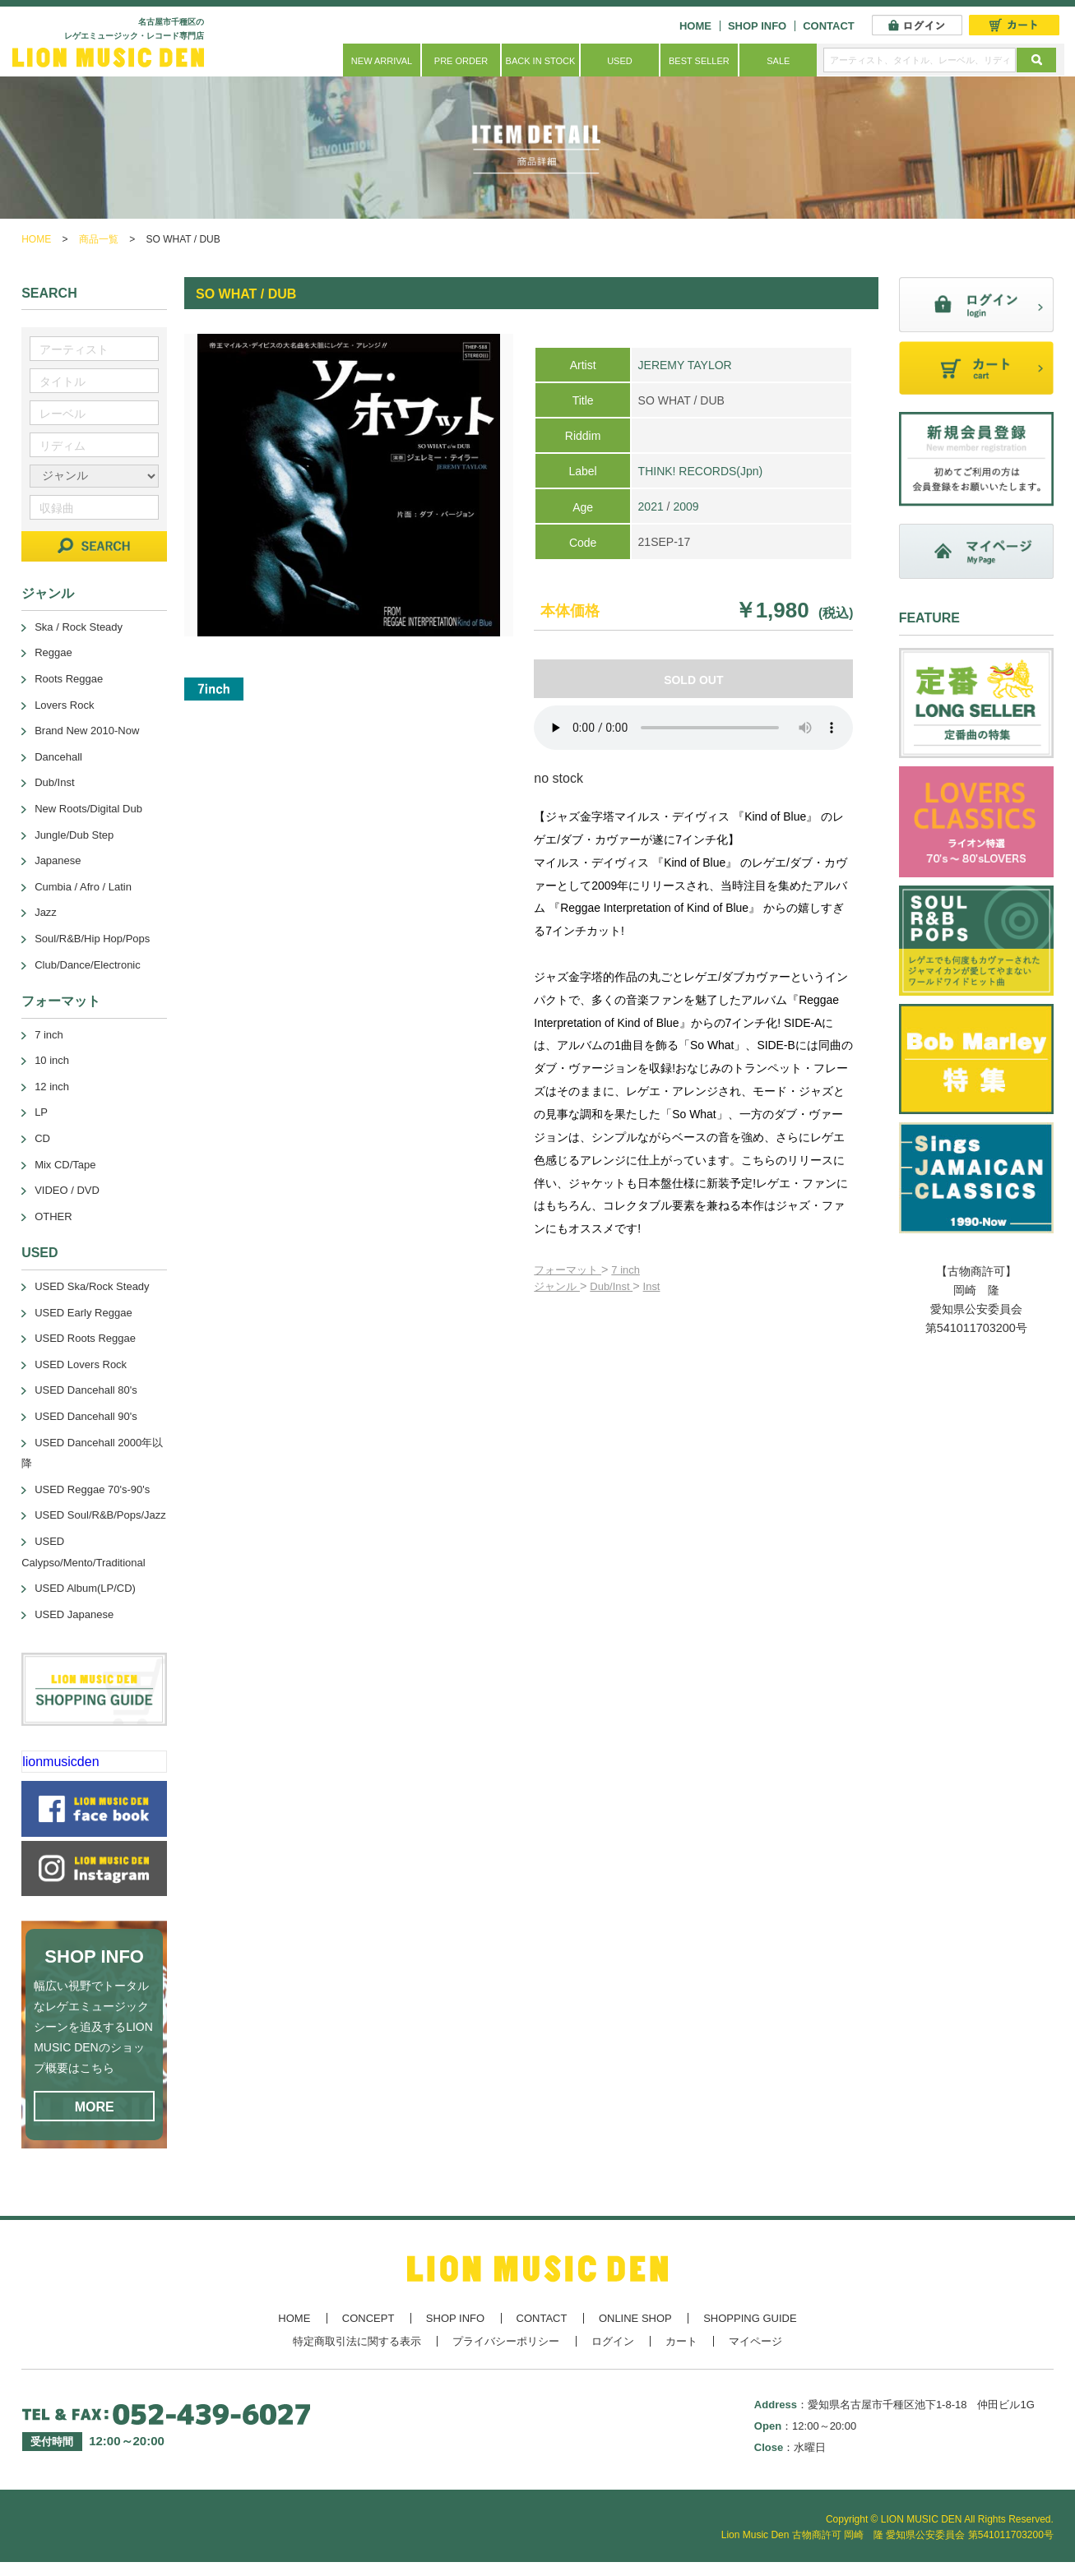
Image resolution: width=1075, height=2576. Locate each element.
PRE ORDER (461, 61)
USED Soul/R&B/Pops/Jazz (100, 1515)
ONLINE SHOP (635, 2318)
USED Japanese (74, 1614)
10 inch (52, 1060)
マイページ (755, 2341)
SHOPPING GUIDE (749, 2318)
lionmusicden (60, 1762)
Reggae (53, 652)
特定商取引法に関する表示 (357, 2341)
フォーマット (567, 1270)
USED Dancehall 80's (86, 1390)
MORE (94, 2107)
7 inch (625, 1270)
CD (42, 1138)
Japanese (58, 860)
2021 (651, 506)
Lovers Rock (64, 705)
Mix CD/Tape (65, 1165)
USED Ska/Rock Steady (92, 1286)
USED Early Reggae (83, 1312)
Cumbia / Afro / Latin (83, 887)
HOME (695, 26)
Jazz (46, 912)
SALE (778, 61)
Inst (651, 1286)
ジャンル (557, 1286)
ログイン (612, 2341)
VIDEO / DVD (67, 1190)
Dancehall (58, 757)
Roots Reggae (69, 679)
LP (41, 1112)
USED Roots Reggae (85, 1338)
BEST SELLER (699, 61)
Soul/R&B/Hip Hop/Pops (92, 938)
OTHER (53, 1216)
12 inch (52, 1086)
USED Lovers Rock (81, 1364)
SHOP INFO (757, 26)
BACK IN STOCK (541, 61)
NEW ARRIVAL (381, 61)
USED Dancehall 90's (86, 1416)
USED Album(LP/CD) (85, 1588)
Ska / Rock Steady (79, 627)
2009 (685, 506)
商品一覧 (98, 239)
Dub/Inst (611, 1286)
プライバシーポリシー (505, 2341)
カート (681, 2341)
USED (619, 61)
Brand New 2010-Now (87, 730)
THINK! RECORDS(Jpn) (700, 471)
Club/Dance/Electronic (88, 965)
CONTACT (829, 26)
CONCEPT (368, 2318)
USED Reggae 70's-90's (92, 1489)
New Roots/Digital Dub (88, 808)
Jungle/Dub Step (74, 835)
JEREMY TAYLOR (685, 365)
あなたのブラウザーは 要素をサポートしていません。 (693, 727)
